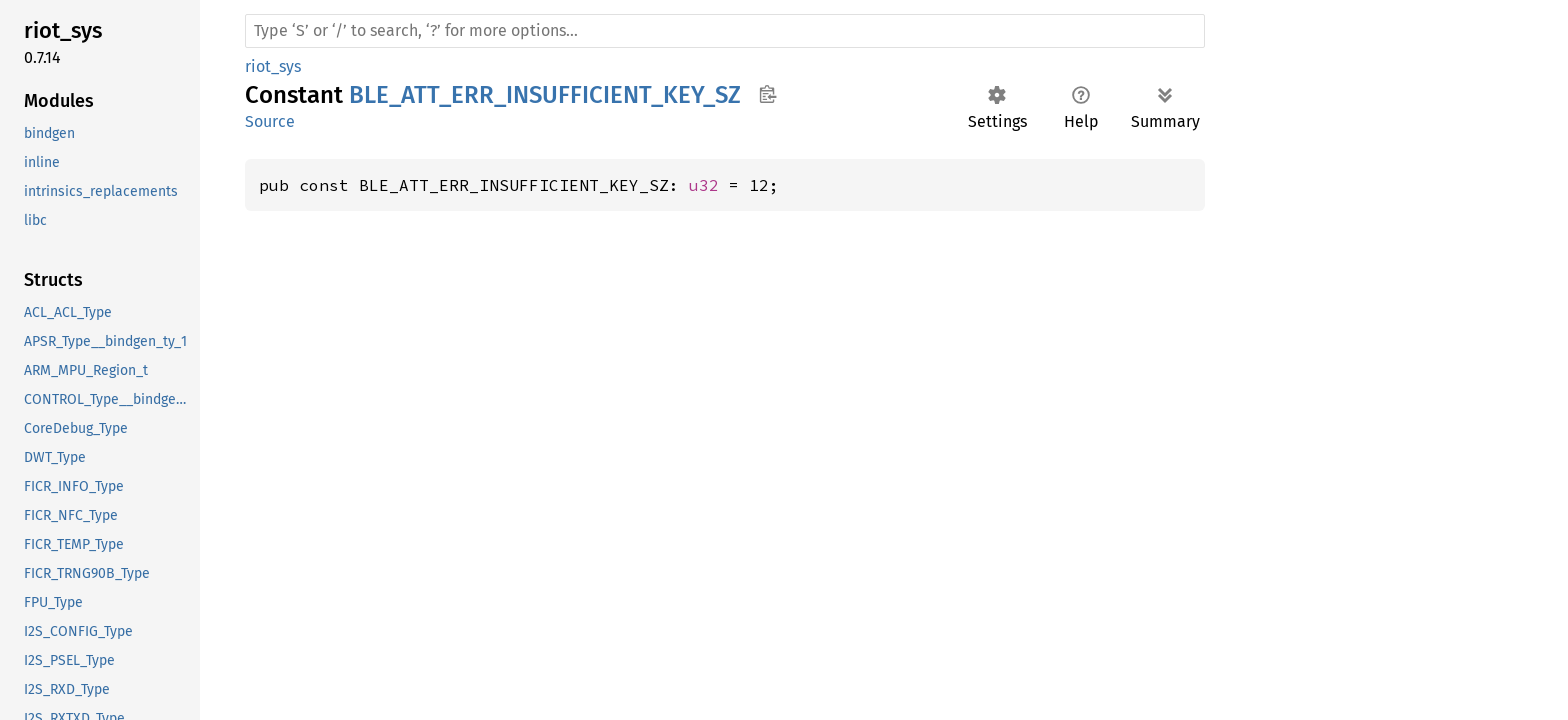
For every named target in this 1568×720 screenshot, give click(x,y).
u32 (704, 185)
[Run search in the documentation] (725, 31)
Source (270, 121)
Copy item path (767, 94)
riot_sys (273, 66)
